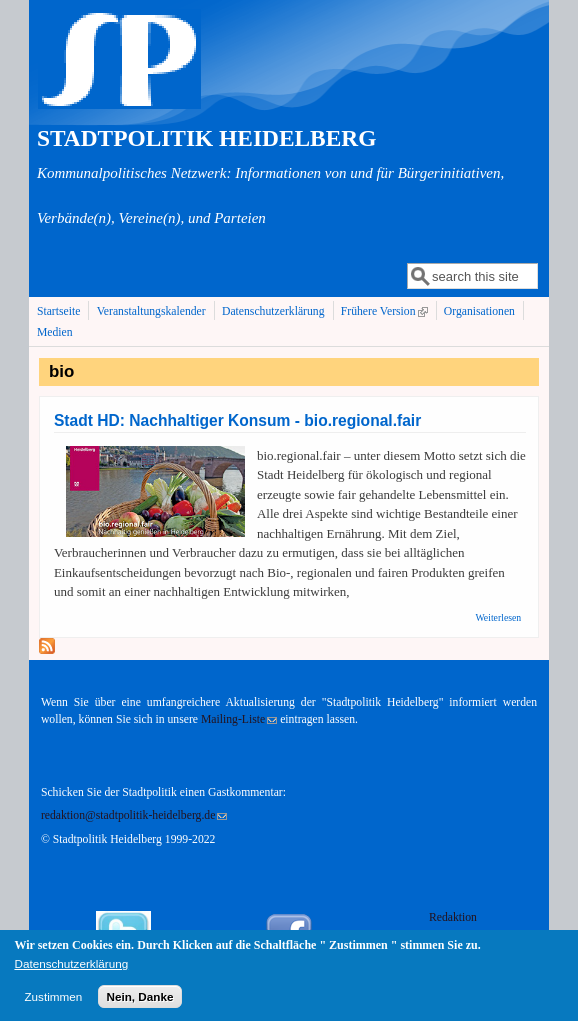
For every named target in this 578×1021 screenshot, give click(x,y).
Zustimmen (53, 1002)
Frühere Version (386, 311)
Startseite (59, 311)
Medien (55, 332)
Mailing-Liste (239, 719)
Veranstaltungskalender (151, 311)
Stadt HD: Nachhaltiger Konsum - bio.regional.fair (237, 420)
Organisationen (479, 311)
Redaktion (454, 917)
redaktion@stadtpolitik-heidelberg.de (134, 815)
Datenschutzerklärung (273, 311)
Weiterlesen (498, 617)
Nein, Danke (140, 1002)
